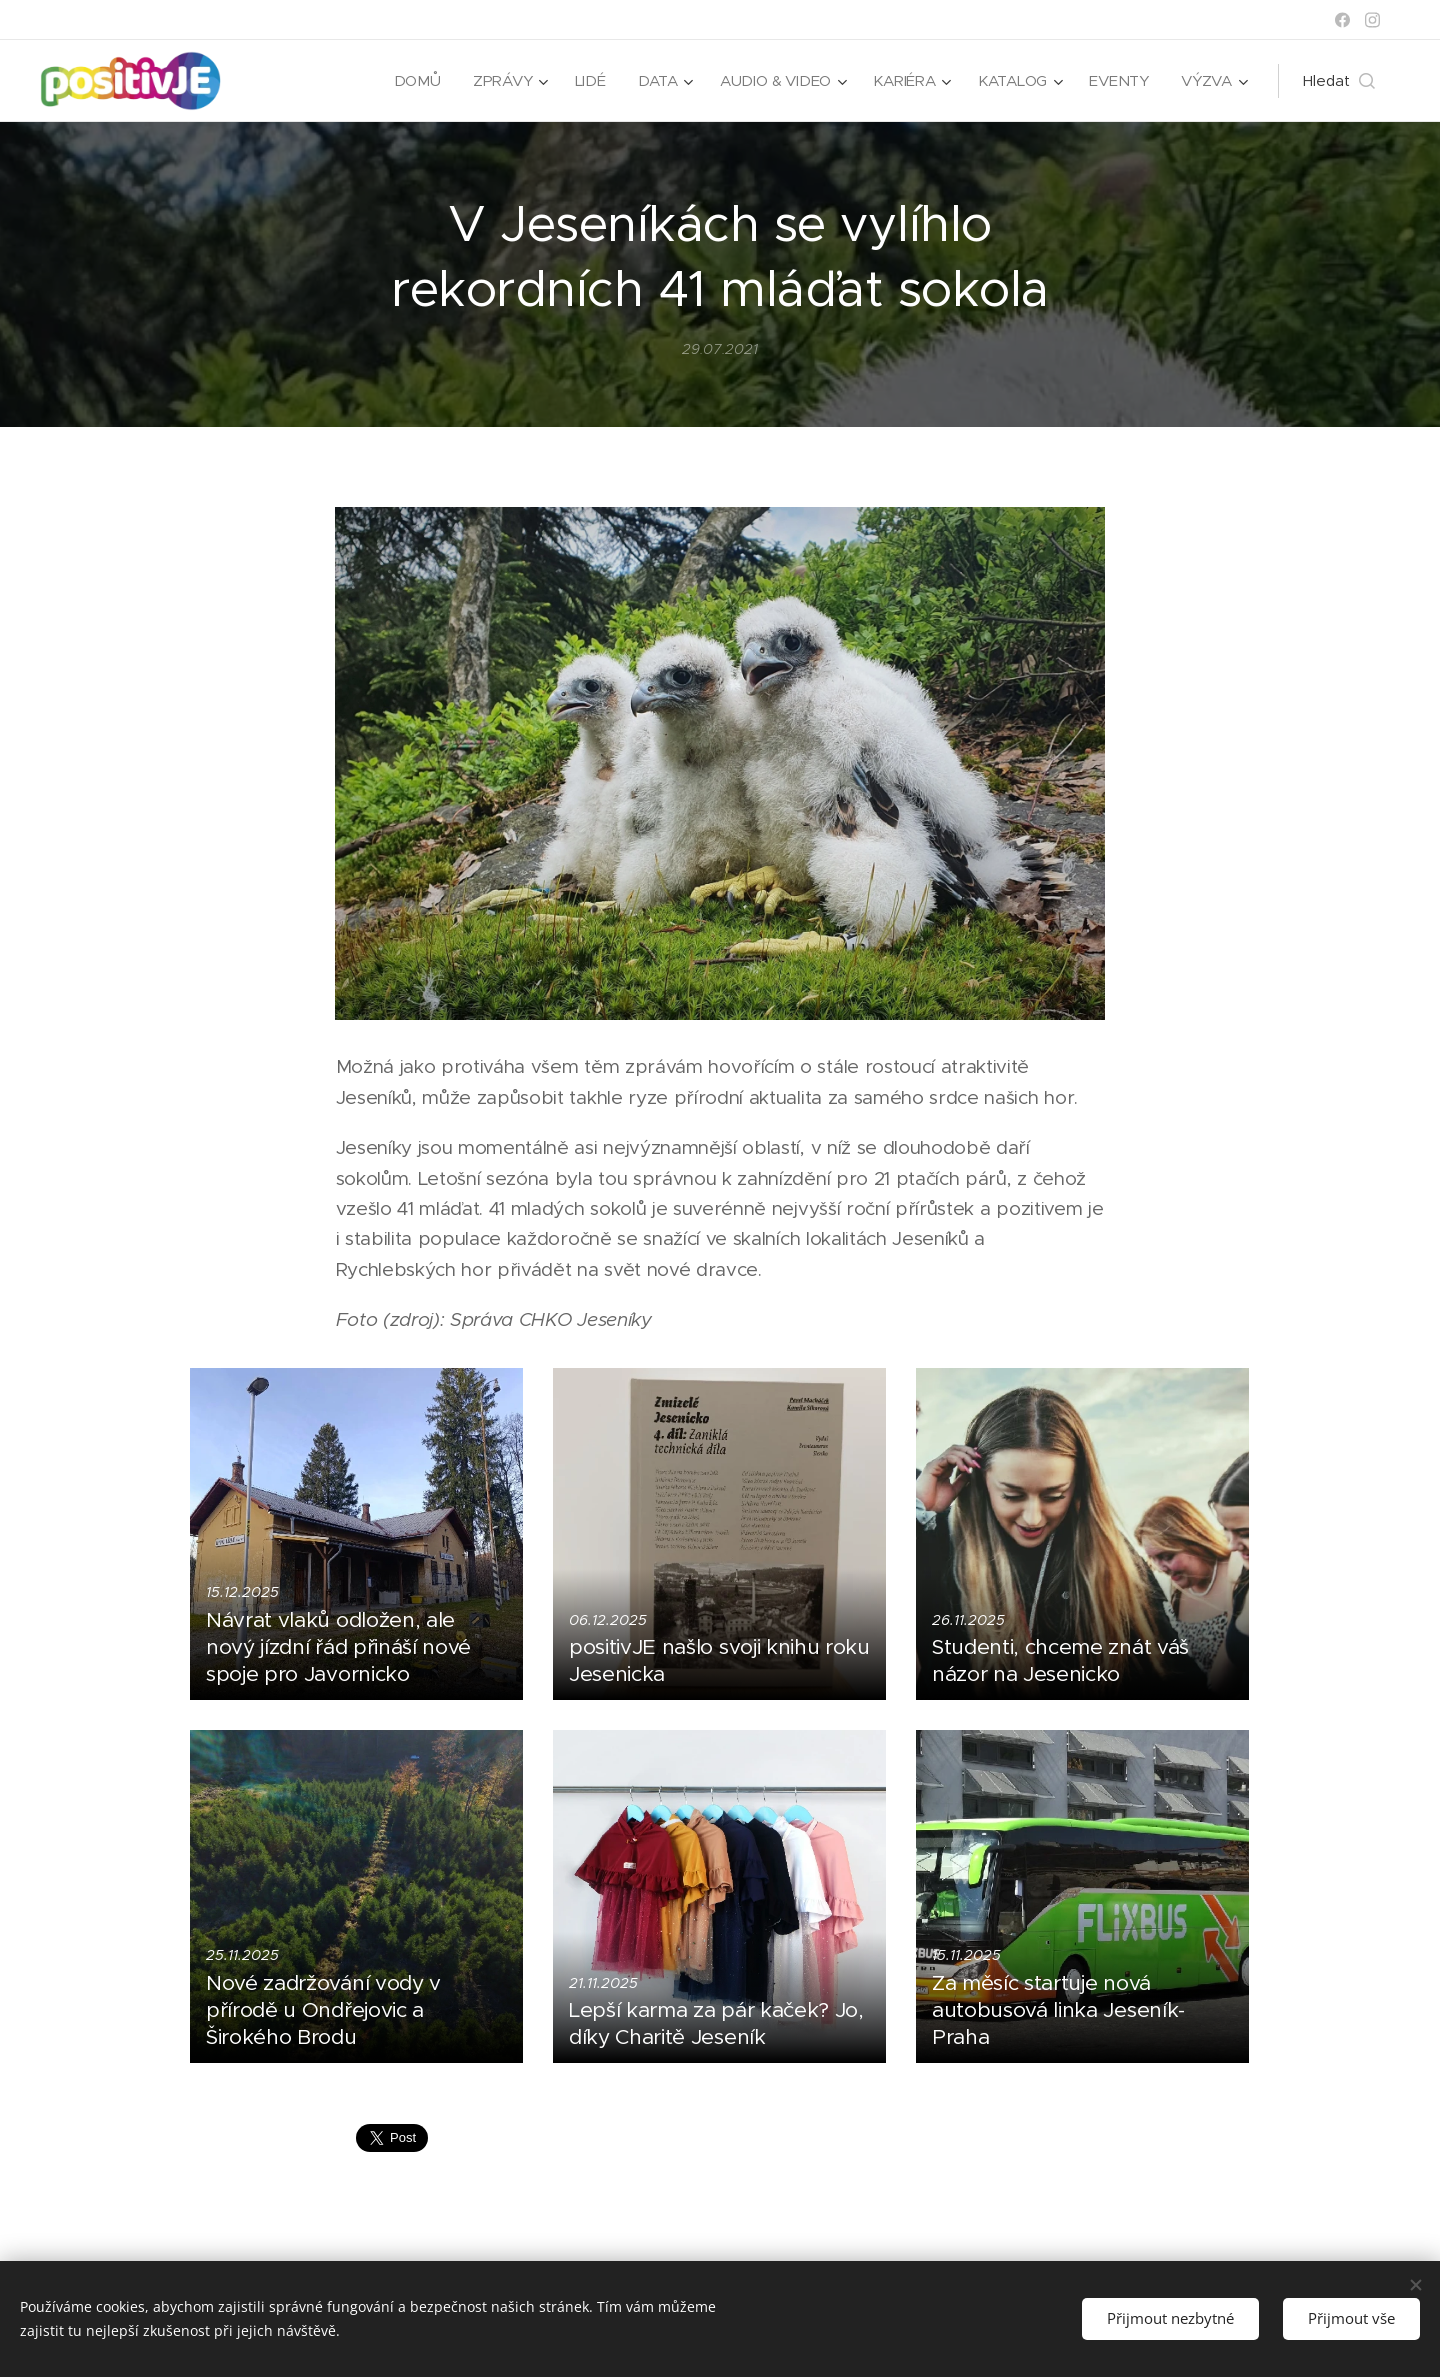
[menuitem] (411, 81)
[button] (1339, 81)
